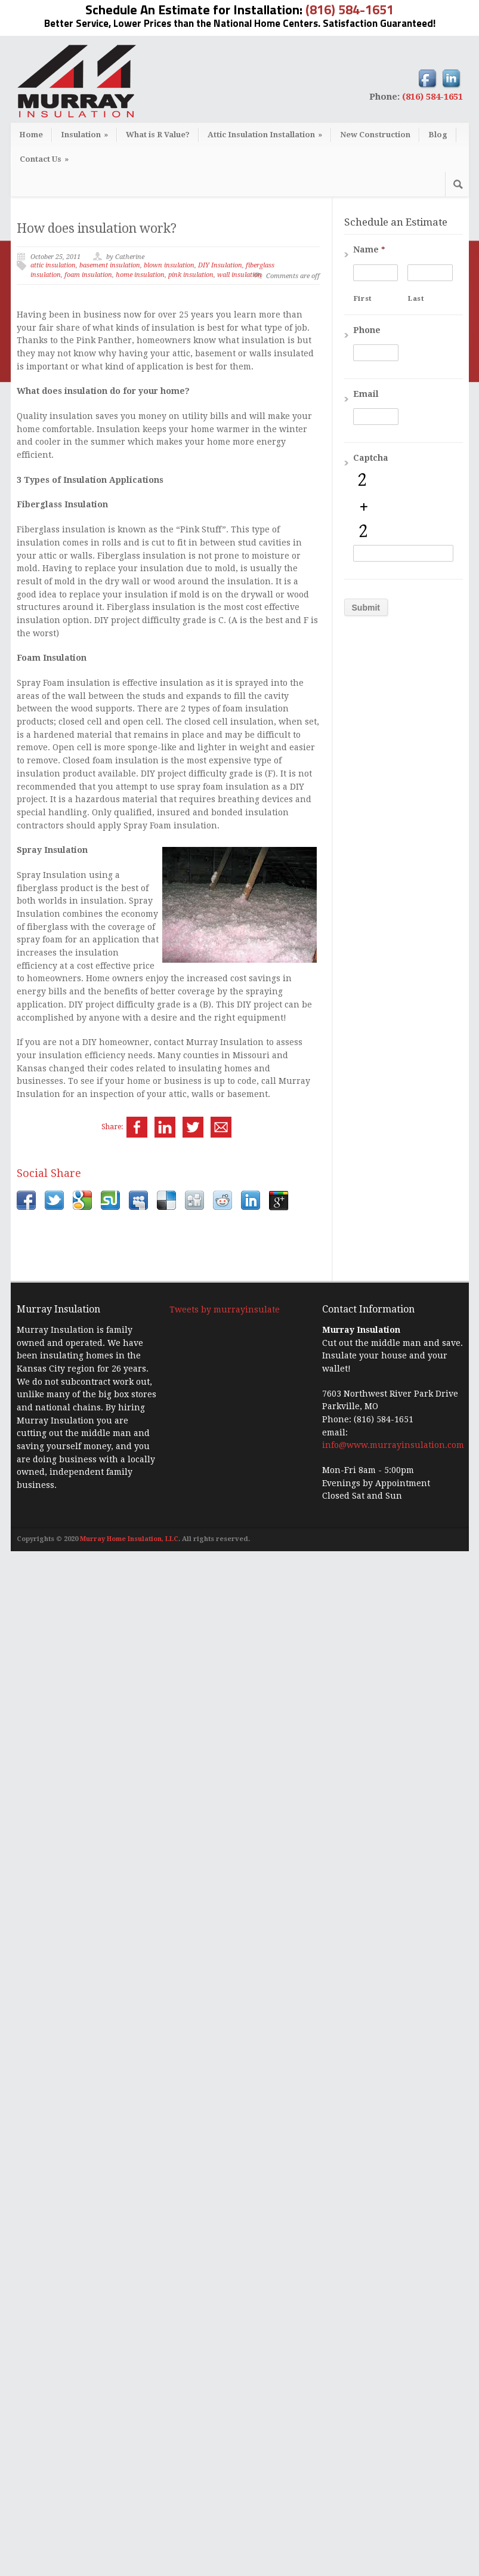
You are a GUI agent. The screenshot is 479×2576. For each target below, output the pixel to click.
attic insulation (53, 265)
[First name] (375, 272)
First (363, 298)
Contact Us (44, 159)
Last (416, 298)
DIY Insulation (220, 265)
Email (366, 394)
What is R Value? (158, 134)
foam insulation (88, 275)
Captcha (370, 458)
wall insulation (239, 275)
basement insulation (109, 265)
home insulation (140, 275)
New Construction (375, 134)
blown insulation (169, 265)
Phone (367, 330)
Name (369, 249)
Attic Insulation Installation (265, 134)
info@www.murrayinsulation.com (393, 2470)
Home (31, 134)
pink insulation (191, 275)
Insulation (84, 134)
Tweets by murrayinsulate (224, 2334)
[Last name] (430, 272)
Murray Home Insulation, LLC (129, 2564)
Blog (437, 134)
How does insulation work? (97, 228)
